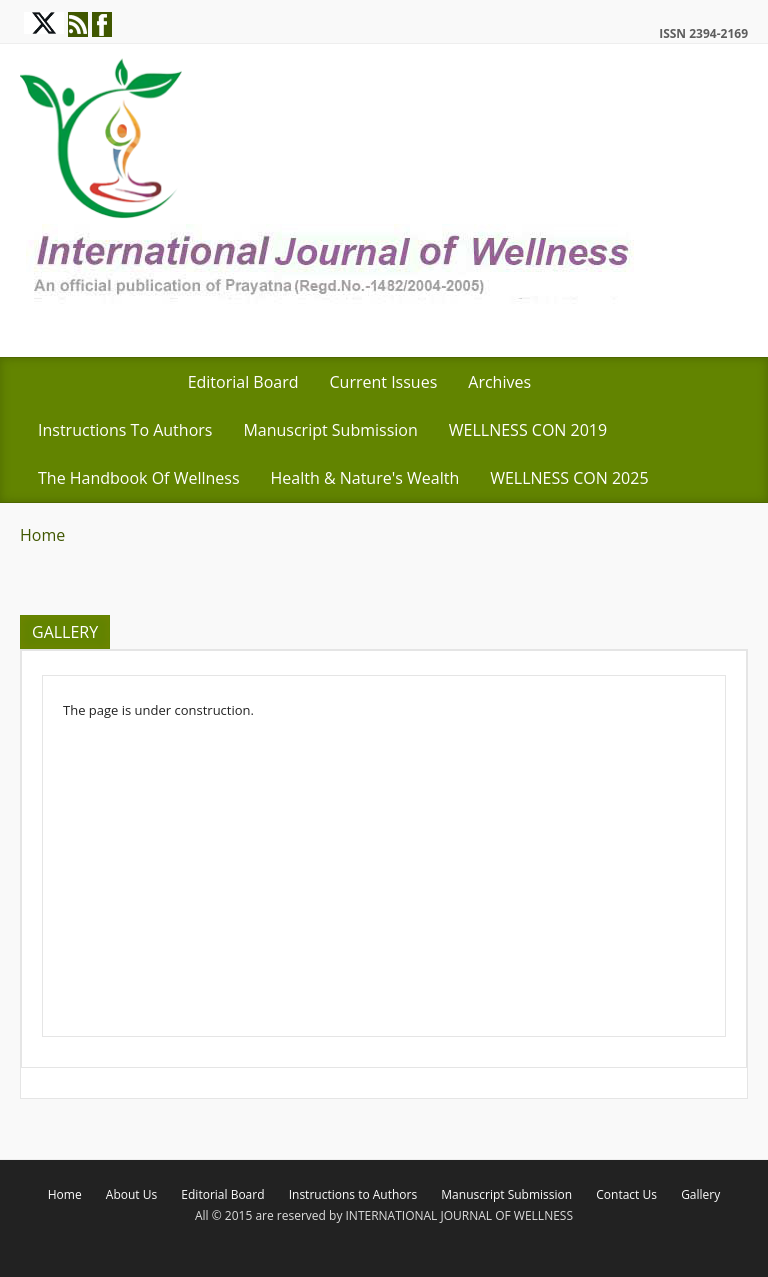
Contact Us (626, 1194)
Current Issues (384, 382)
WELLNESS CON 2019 (528, 430)
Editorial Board (243, 382)
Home (42, 535)
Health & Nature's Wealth (365, 478)
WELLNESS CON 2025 (569, 478)
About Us (131, 1194)
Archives (499, 382)
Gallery (700, 1194)
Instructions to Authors (125, 430)
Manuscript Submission (330, 430)
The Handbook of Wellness (139, 478)
